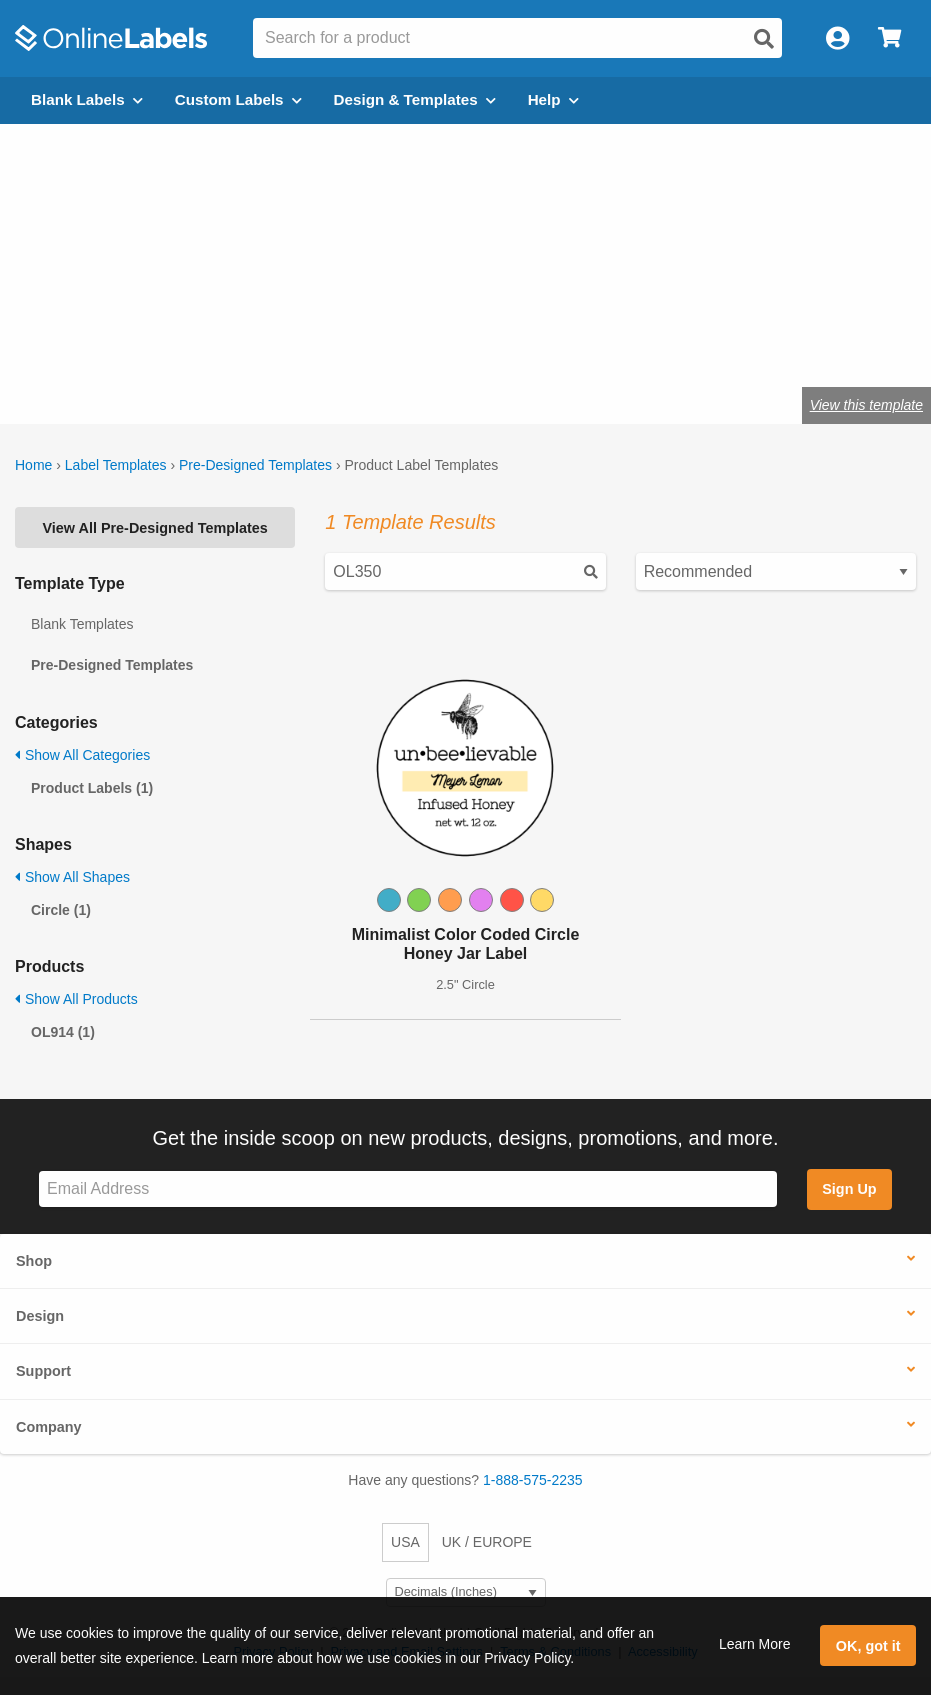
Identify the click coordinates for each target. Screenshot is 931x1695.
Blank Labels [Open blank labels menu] (87, 99)
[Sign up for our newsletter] (408, 1189)
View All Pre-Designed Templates (155, 528)
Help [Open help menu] (553, 99)
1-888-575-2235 (533, 1480)
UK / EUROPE (487, 1542)
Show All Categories (82, 755)
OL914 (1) (63, 1032)
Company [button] (49, 1427)
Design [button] (40, 1316)
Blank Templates (82, 624)
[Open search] (764, 39)
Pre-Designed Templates (255, 465)
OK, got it (868, 1646)
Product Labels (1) (92, 788)
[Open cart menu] (889, 38)
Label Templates (116, 465)
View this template (866, 405)
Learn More (755, 1644)
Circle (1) (61, 910)
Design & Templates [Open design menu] (415, 99)
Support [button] (43, 1371)
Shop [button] (34, 1261)
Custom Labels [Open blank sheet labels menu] (238, 99)
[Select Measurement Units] (466, 1592)
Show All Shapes (72, 877)
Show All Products (76, 999)
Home (33, 465)
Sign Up (849, 1189)
